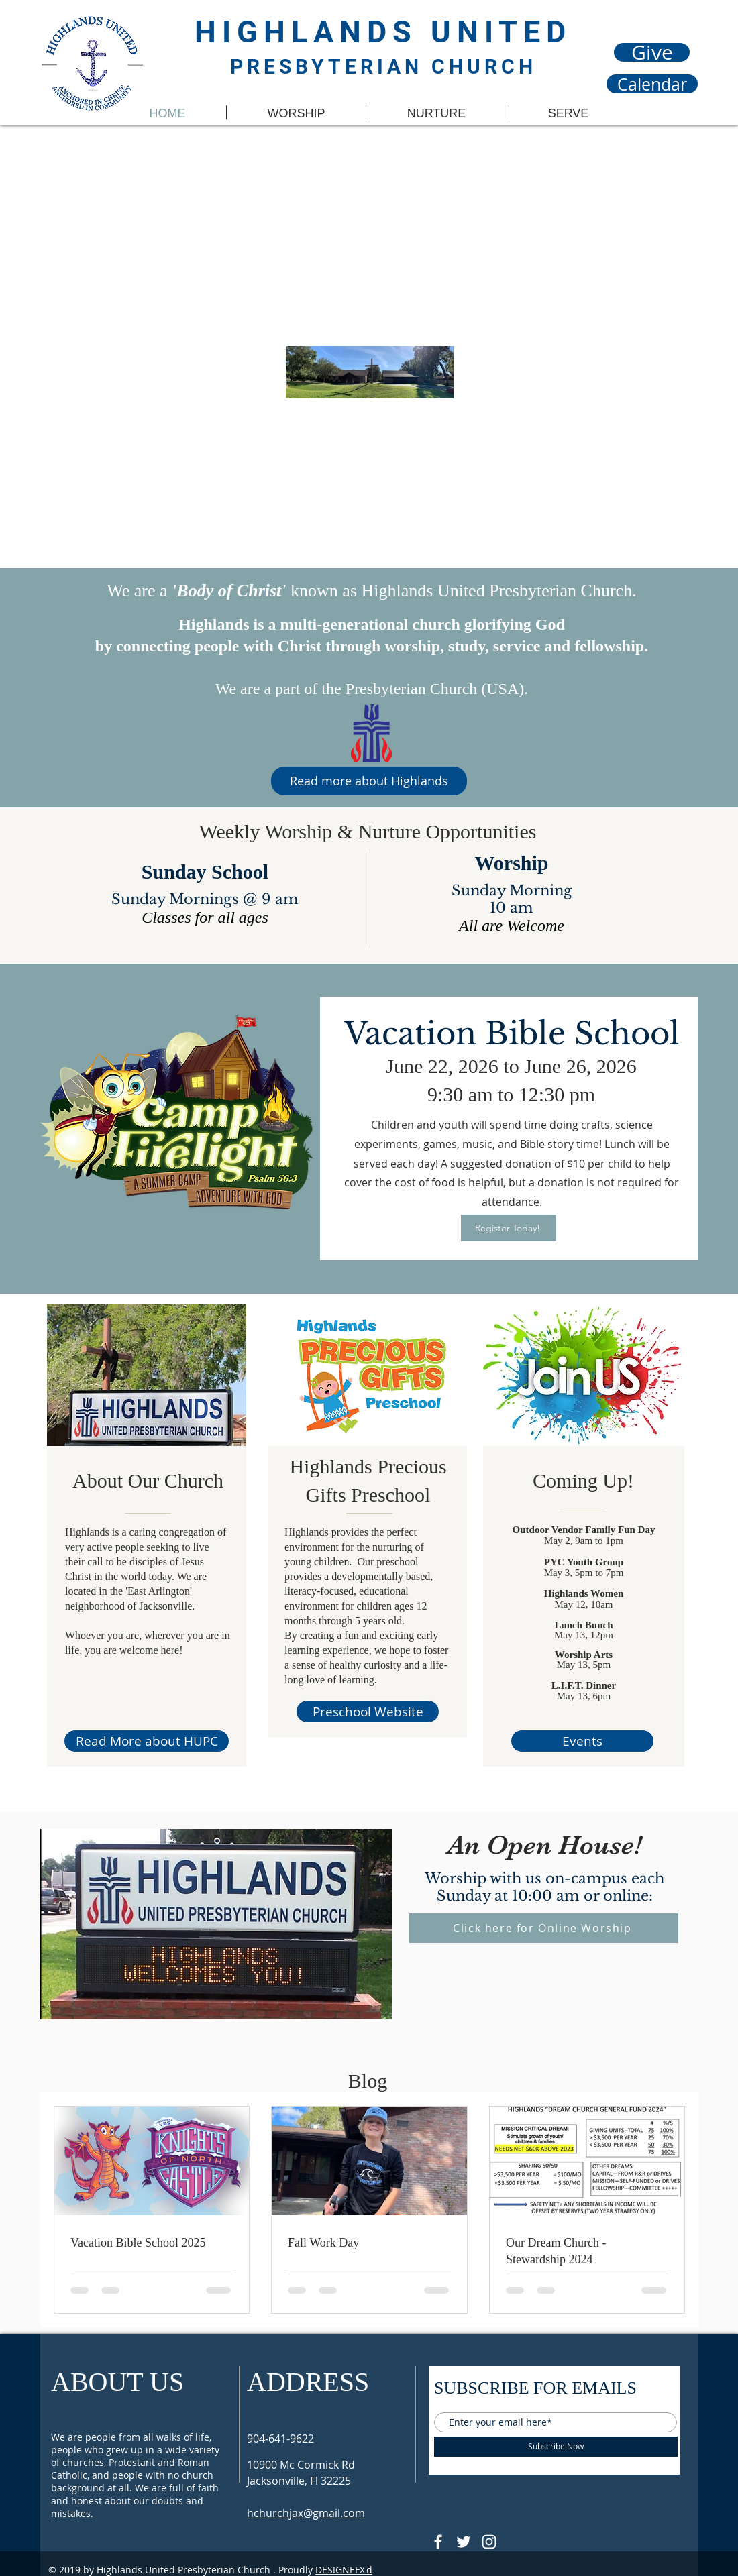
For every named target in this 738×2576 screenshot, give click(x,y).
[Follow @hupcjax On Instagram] (489, 2541)
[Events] (582, 1741)
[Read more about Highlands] (369, 781)
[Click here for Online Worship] (543, 1928)
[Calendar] (652, 83)
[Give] (652, 52)
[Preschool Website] (367, 1711)
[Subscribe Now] (556, 2447)
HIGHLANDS (313, 32)
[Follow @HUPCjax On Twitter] (463, 2541)
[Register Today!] (508, 1228)
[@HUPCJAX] (438, 2541)
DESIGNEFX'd (343, 2569)
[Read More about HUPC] (146, 1741)
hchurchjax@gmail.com (306, 2513)
